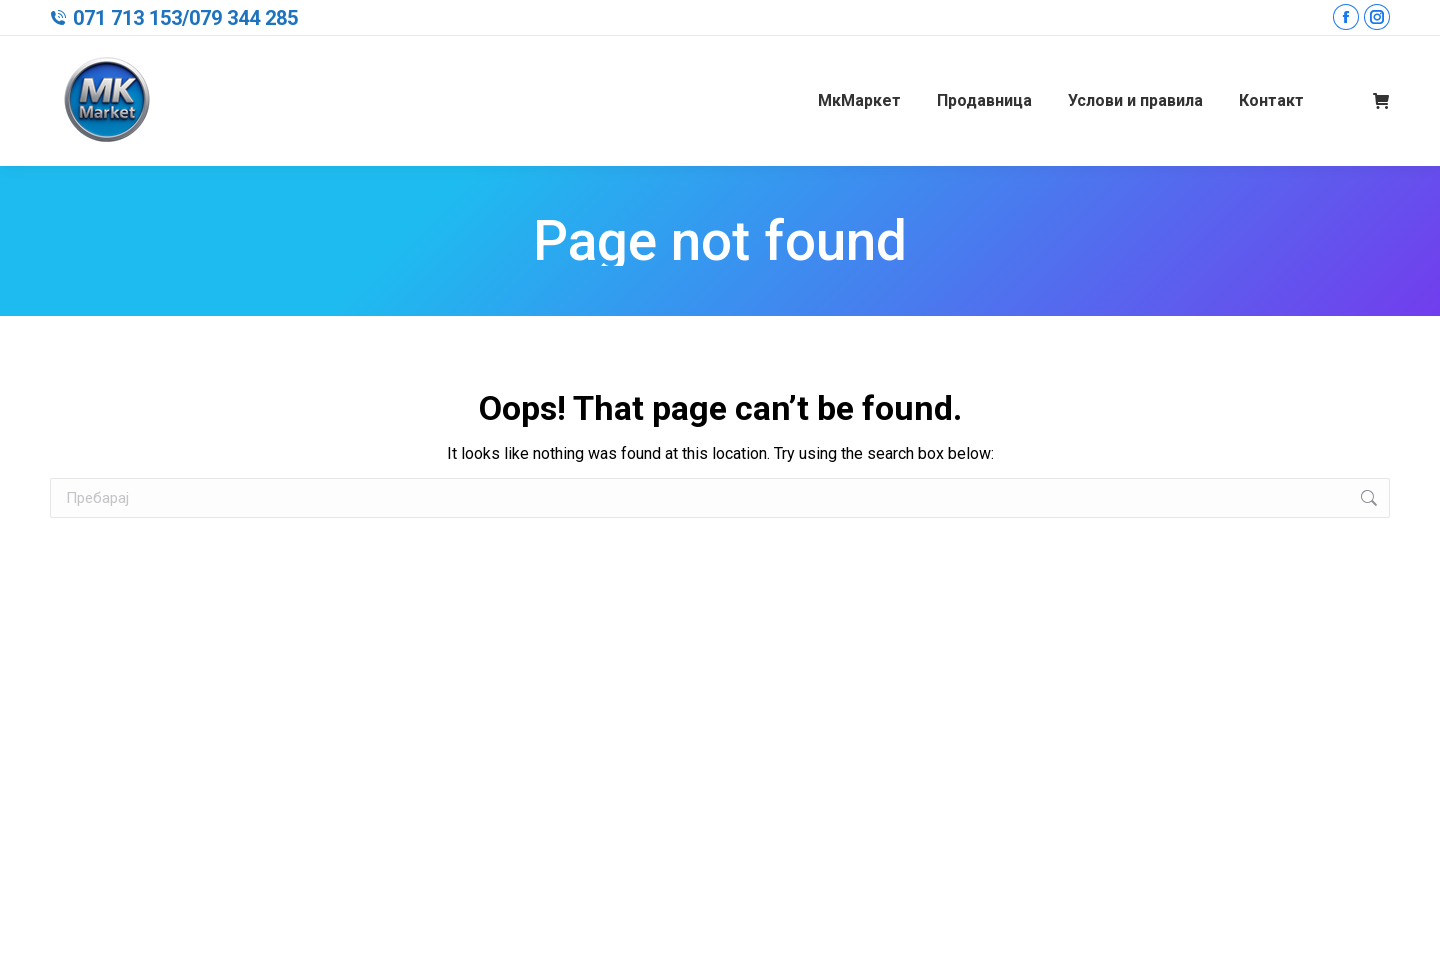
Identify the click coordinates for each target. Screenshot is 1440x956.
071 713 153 (127, 18)
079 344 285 (243, 18)
